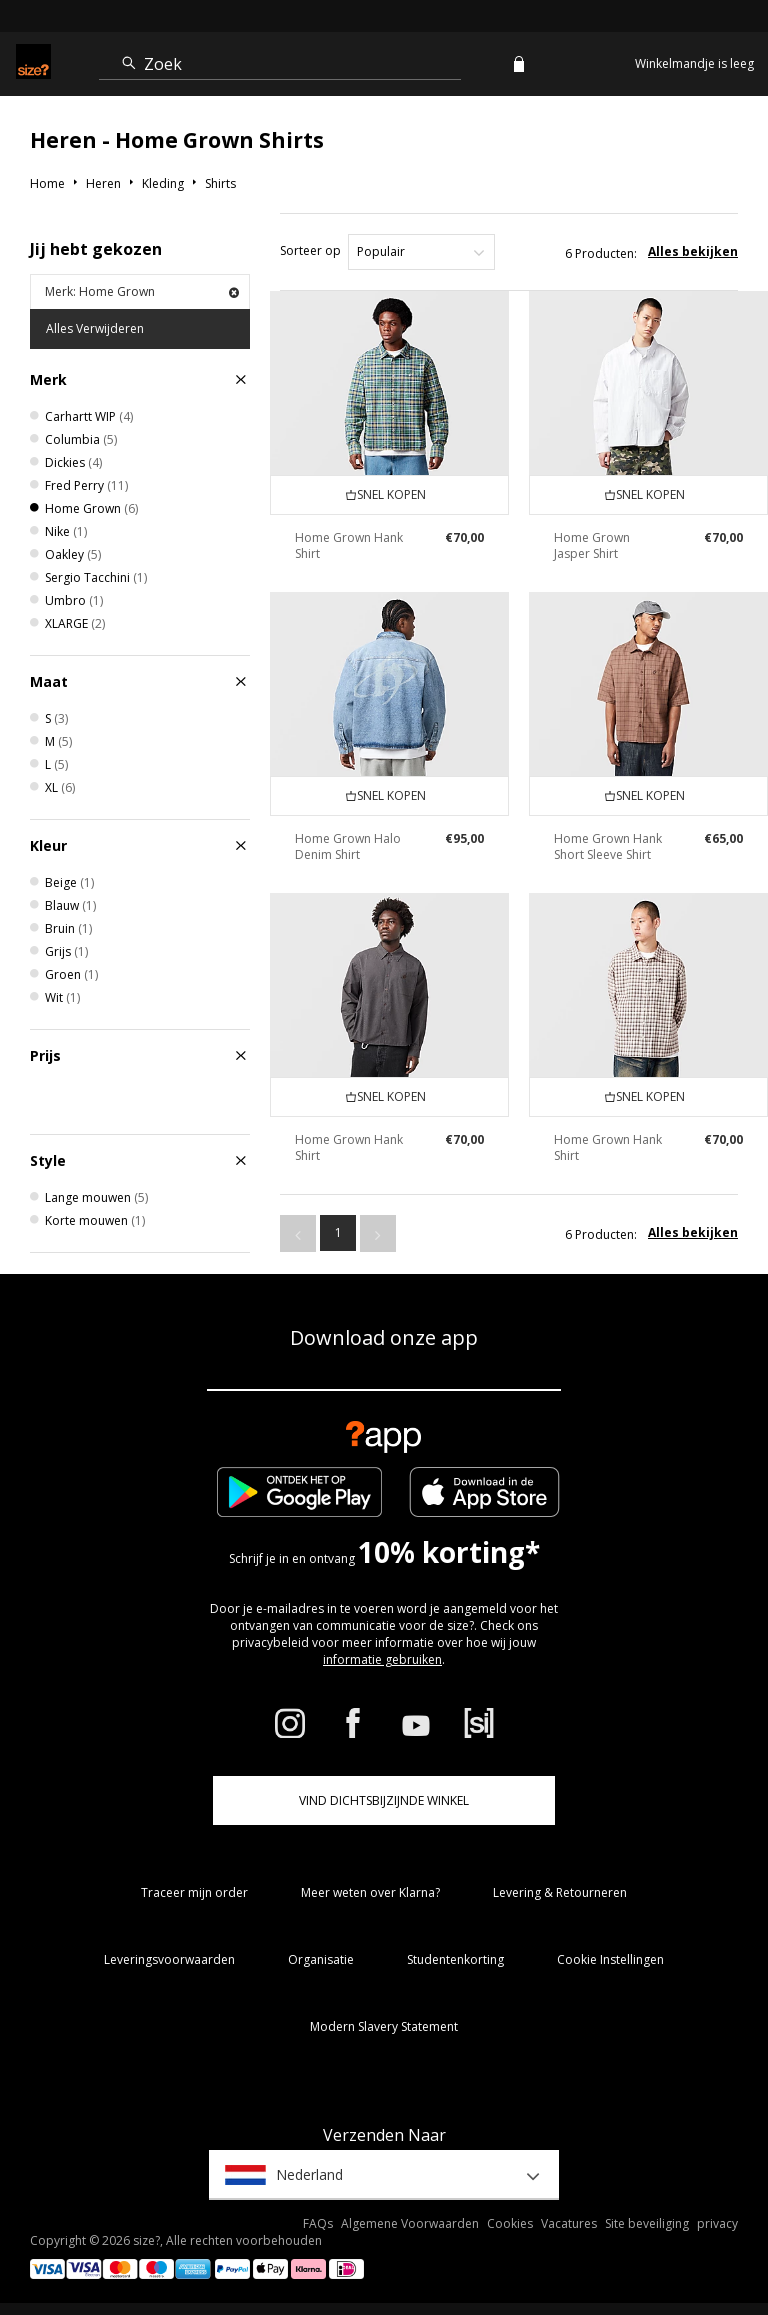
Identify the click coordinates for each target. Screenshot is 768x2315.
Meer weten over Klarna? (370, 1892)
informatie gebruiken (382, 1659)
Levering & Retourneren (560, 1892)
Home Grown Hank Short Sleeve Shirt (608, 846)
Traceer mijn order (194, 1892)
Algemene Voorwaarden (410, 2223)
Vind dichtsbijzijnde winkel (384, 1800)
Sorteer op (310, 250)
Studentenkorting (455, 1959)
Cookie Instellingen (610, 1959)
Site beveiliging (647, 2223)
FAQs (318, 2223)
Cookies (510, 2223)
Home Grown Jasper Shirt (592, 545)
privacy (717, 2223)
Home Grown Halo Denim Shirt (348, 846)
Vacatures (569, 2223)
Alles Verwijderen (95, 328)
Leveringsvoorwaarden (169, 1959)
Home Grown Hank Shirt (349, 545)
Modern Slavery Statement (384, 2026)
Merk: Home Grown (142, 291)
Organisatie (321, 1959)
